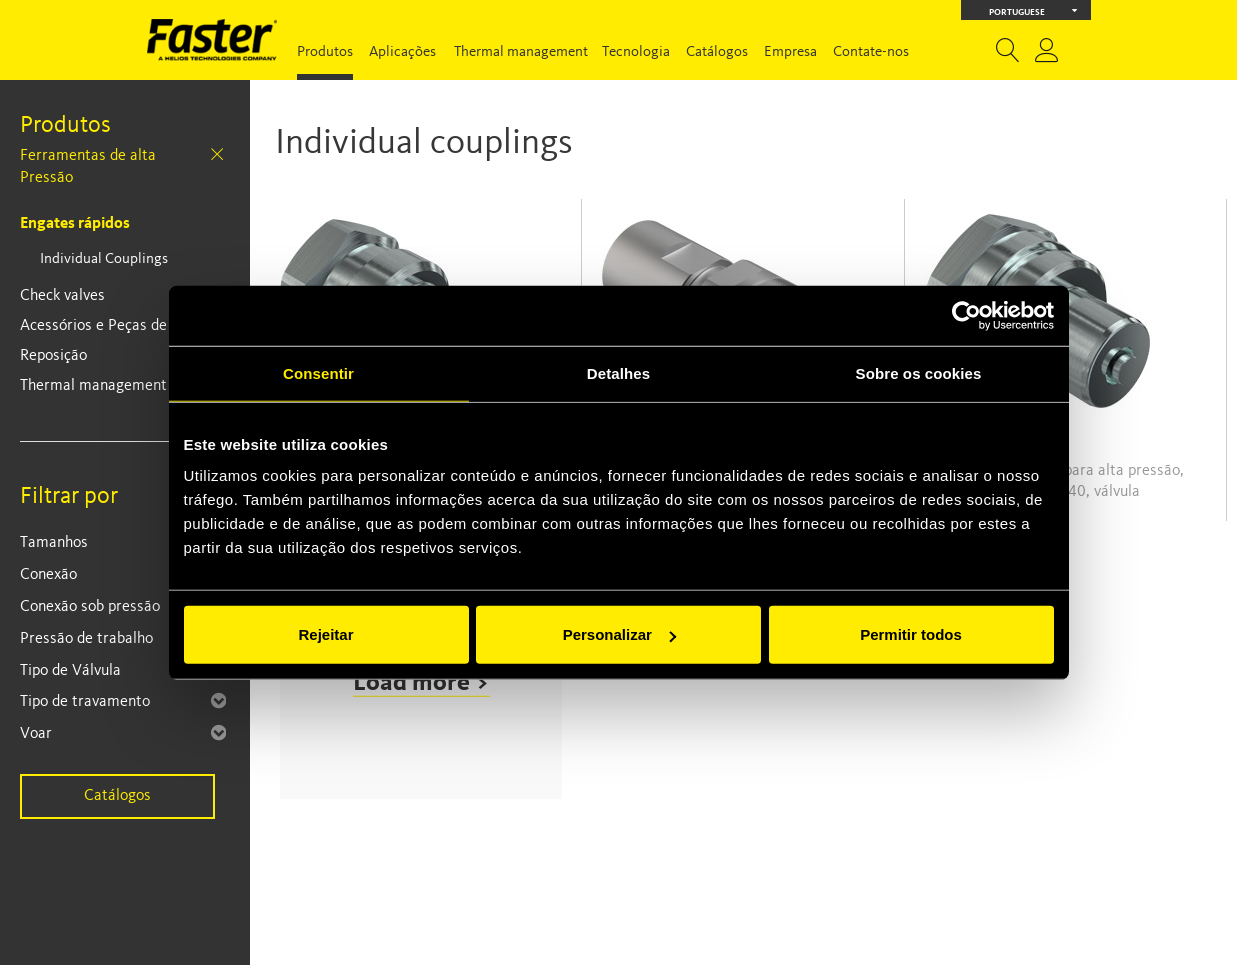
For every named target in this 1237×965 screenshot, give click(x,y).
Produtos (325, 52)
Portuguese (1033, 10)
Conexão (48, 575)
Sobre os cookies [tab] (919, 372)
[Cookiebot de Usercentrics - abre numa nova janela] (966, 315)
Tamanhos (54, 543)
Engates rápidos (75, 224)
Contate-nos (871, 52)
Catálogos (717, 52)
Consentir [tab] (318, 372)
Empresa (790, 52)
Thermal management (521, 52)
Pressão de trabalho (86, 639)
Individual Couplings (104, 259)
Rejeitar (325, 634)
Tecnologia (636, 52)
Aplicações (402, 52)
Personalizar (619, 634)
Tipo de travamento (85, 702)
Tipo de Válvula (70, 671)
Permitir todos (911, 634)
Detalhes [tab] (618, 372)
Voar (36, 734)
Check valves (62, 296)
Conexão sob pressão (90, 607)
